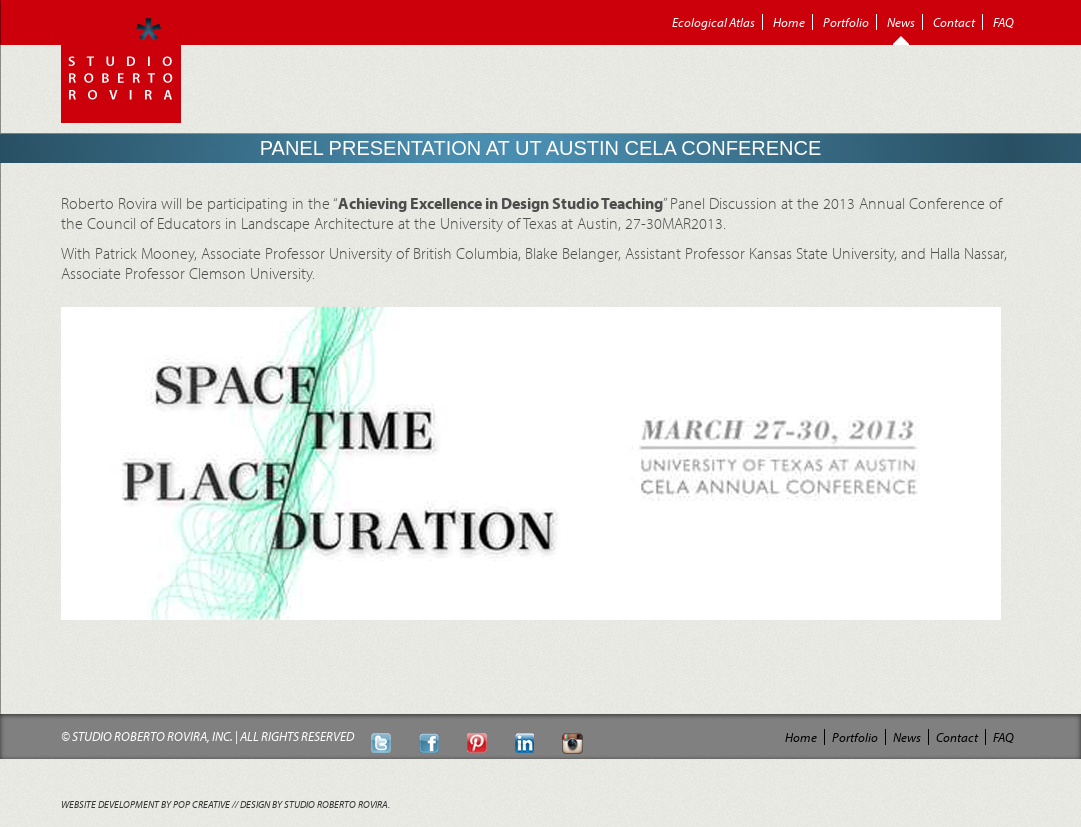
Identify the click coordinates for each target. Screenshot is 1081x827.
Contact (954, 22)
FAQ (1003, 22)
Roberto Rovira (121, 69)
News (901, 22)
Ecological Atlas (713, 22)
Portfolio (846, 22)
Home (789, 22)
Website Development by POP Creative (145, 804)
